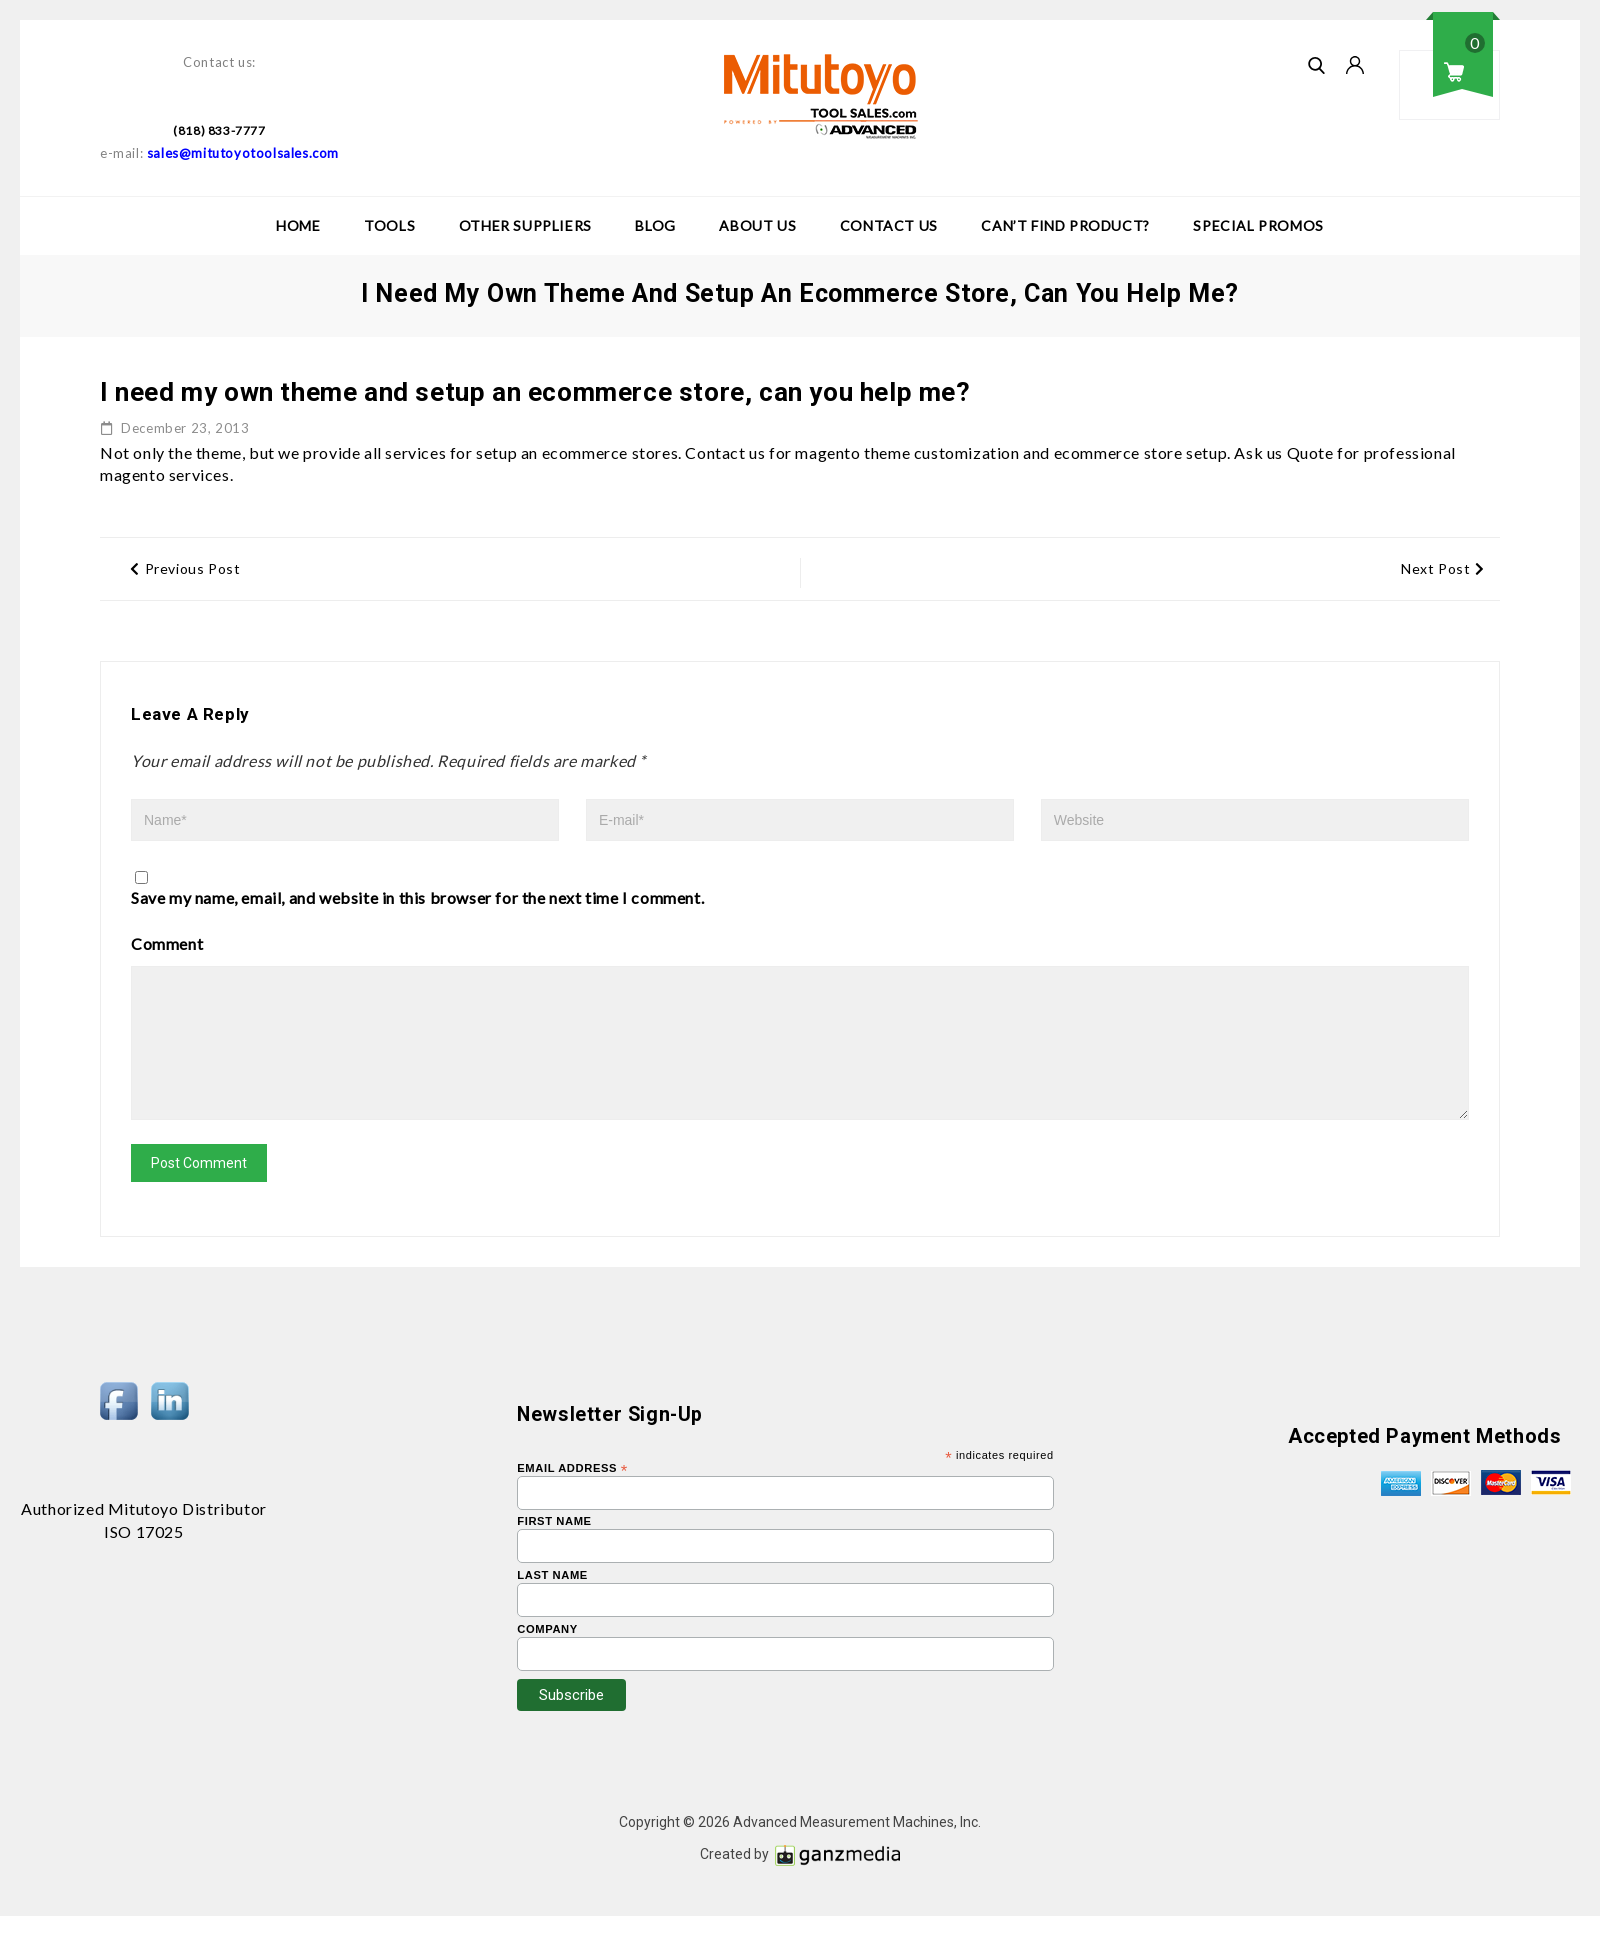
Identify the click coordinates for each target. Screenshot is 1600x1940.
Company (547, 1653)
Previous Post (185, 568)
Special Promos (1258, 225)
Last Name (552, 1599)
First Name (554, 1545)
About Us (757, 225)
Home (298, 225)
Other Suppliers (525, 225)
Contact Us (889, 225)
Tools (389, 225)
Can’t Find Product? (1065, 225)
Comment (167, 943)
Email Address (572, 1492)
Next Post (1443, 568)
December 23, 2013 (175, 428)
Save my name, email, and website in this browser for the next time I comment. (417, 897)
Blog (655, 225)
